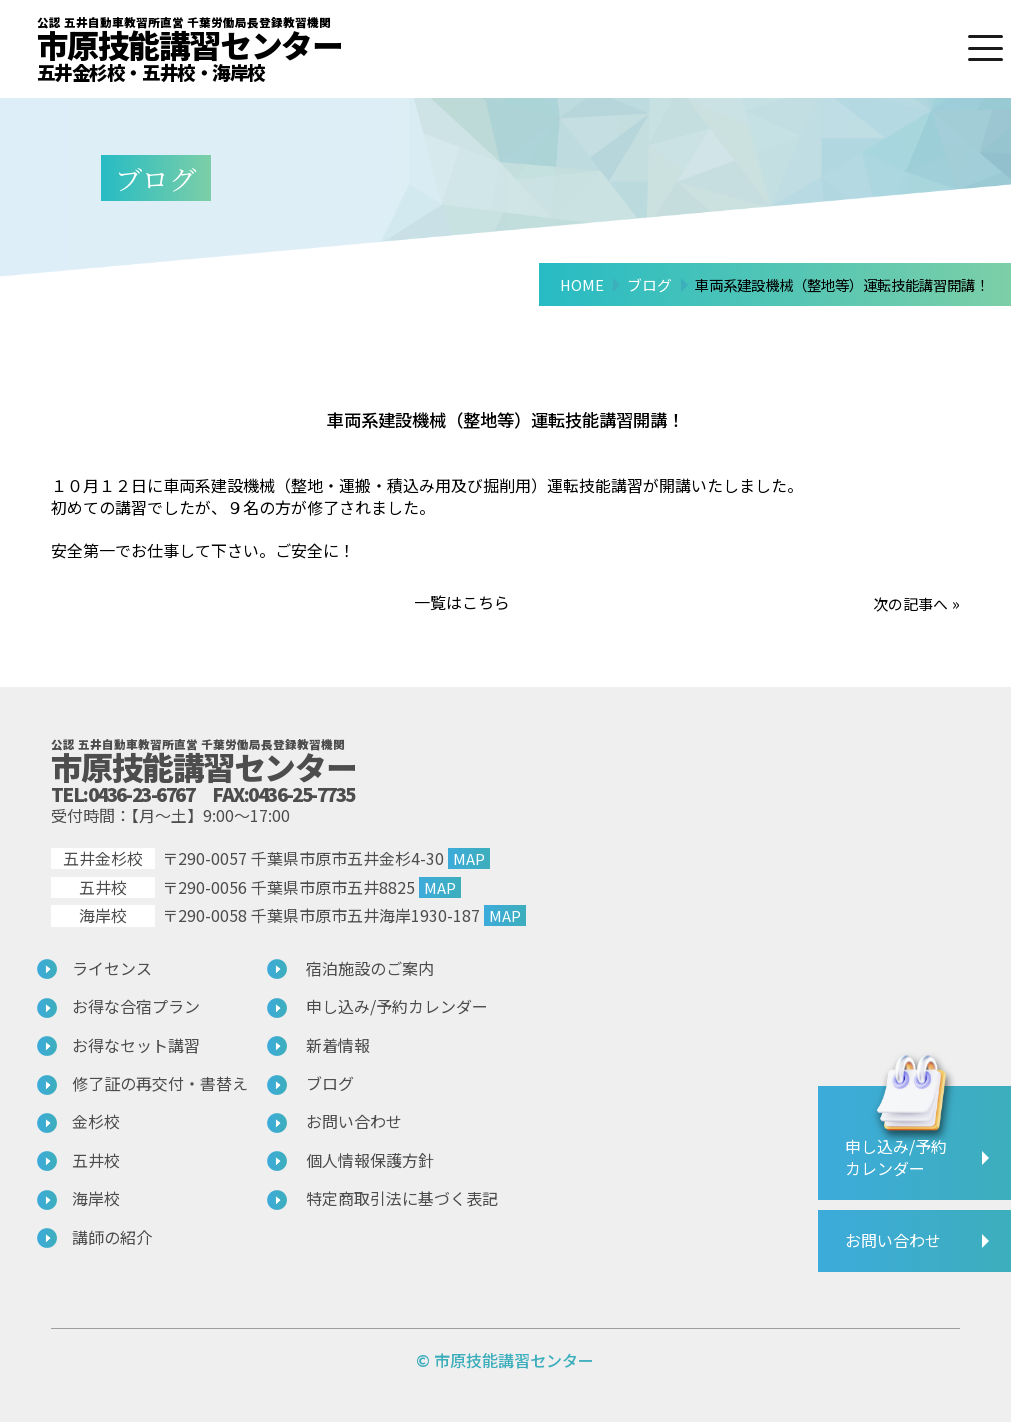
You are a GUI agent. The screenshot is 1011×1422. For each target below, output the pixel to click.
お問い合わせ (354, 1121)
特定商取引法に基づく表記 (402, 1198)
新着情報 (338, 1045)
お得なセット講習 (136, 1045)
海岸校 (96, 1198)
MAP (469, 858)
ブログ (330, 1083)
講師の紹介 (112, 1237)
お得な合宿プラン (136, 1006)
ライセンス (112, 968)
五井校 (96, 1160)
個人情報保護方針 (370, 1160)
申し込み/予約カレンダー (397, 1006)
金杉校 (96, 1121)
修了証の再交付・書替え (160, 1083)
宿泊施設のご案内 (370, 968)
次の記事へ (908, 603)
